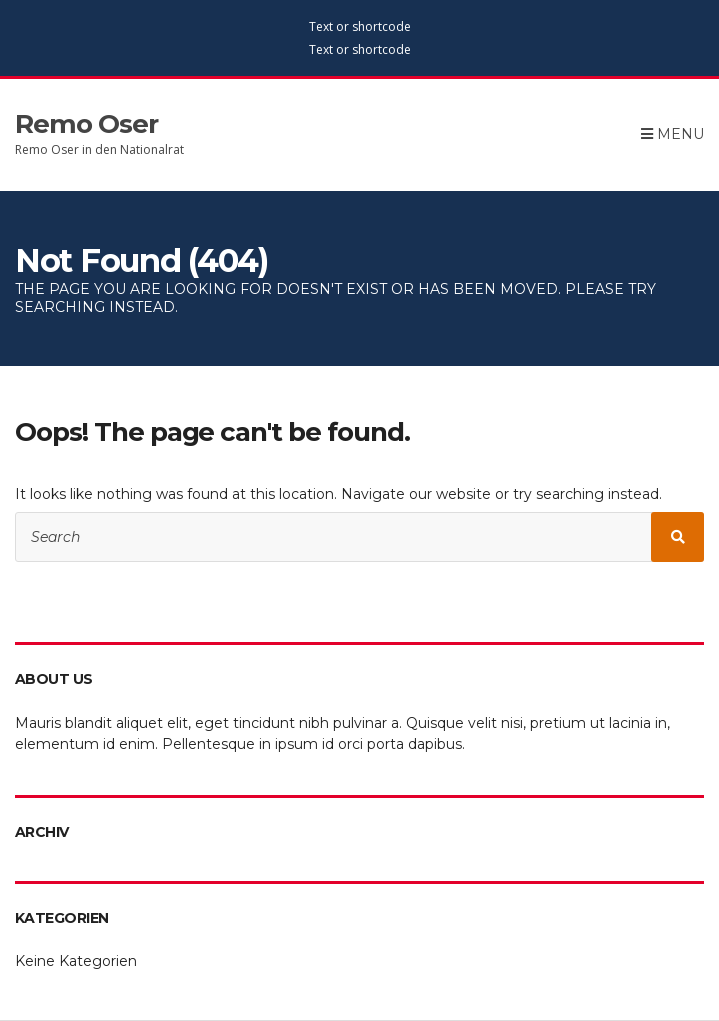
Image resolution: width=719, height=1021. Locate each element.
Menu (672, 134)
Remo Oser (86, 124)
